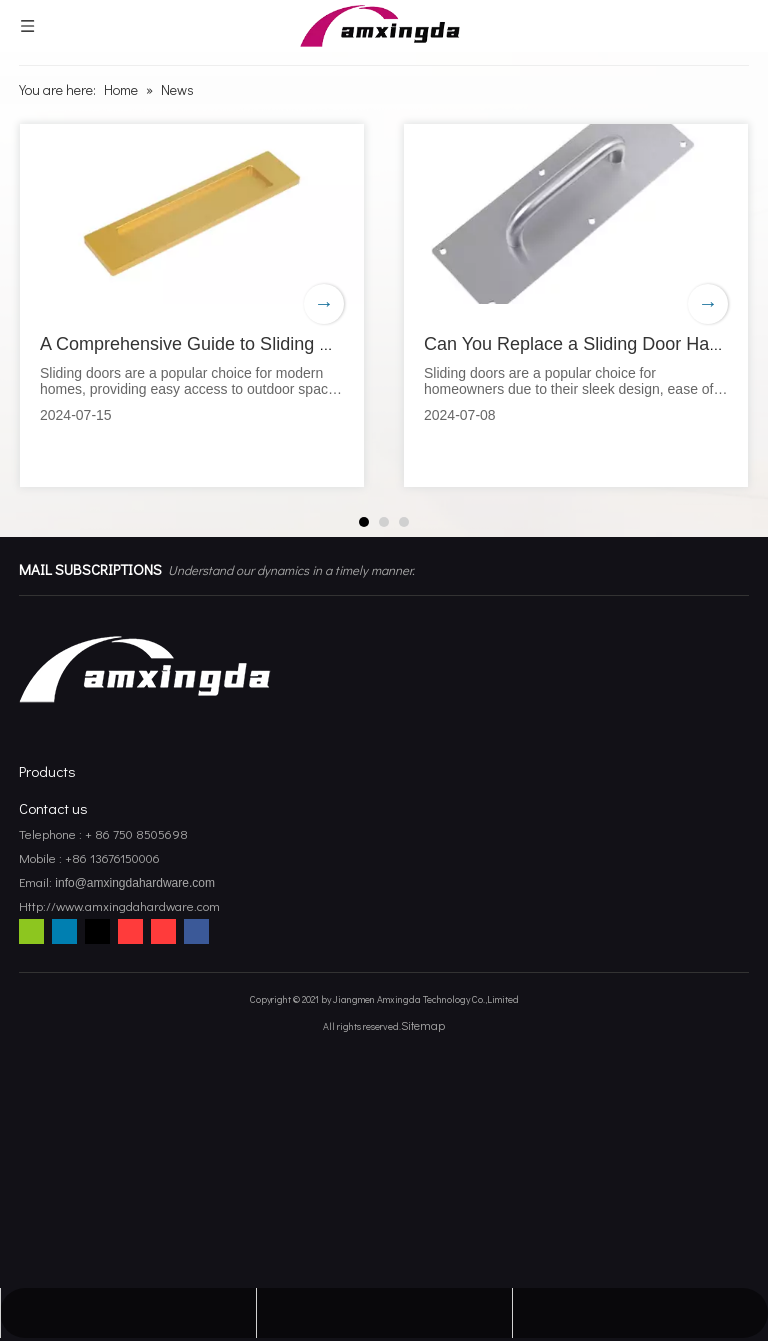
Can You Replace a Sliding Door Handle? (588, 344)
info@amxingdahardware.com (133, 883)
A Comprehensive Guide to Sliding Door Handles (234, 344)
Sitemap (423, 1025)
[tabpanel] (192, 305)
